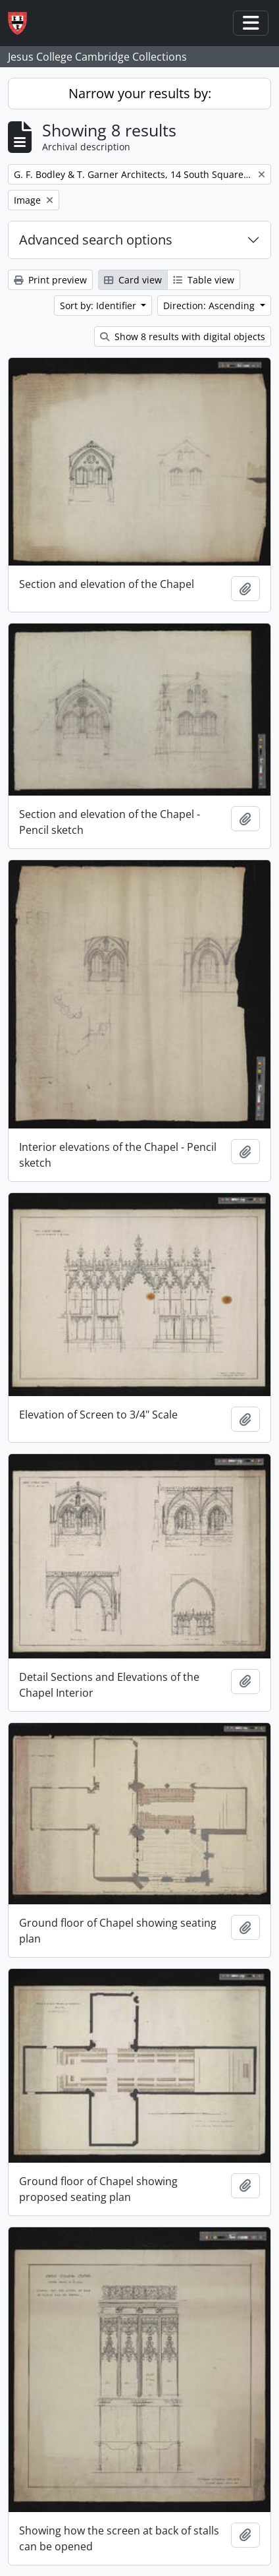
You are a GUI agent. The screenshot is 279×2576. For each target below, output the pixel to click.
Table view (203, 280)
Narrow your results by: (139, 93)
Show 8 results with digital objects (182, 336)
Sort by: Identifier (99, 305)
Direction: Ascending (210, 305)
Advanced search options (95, 240)
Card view (133, 280)
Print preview (50, 280)
